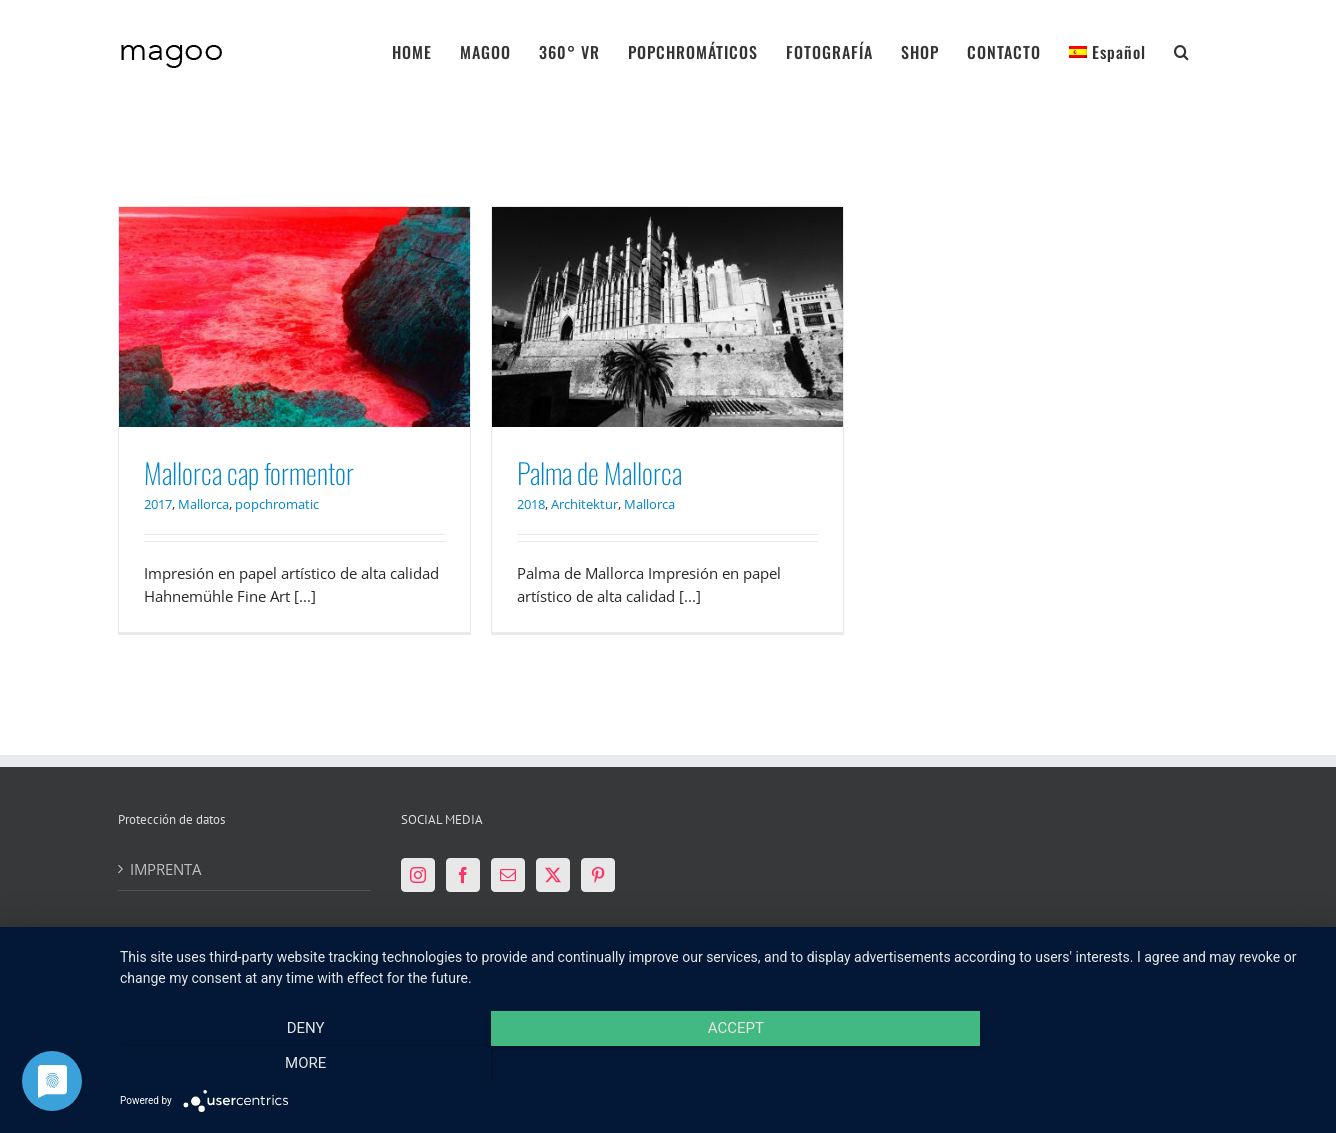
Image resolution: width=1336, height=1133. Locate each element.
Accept (718, 1064)
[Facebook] (463, 875)
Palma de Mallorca (599, 472)
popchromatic (277, 504)
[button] (1182, 50)
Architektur (584, 504)
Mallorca (203, 504)
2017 (158, 504)
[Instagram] (418, 875)
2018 (531, 504)
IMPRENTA (165, 869)
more (1136, 1064)
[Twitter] (553, 875)
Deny (299, 1064)
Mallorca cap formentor (249, 472)
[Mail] (508, 875)
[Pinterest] (598, 875)
